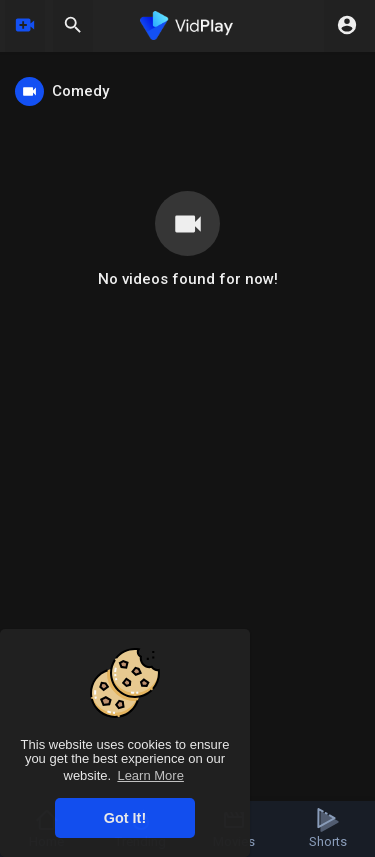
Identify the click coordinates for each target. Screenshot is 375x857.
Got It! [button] (125, 818)
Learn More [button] (150, 775)
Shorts (328, 828)
